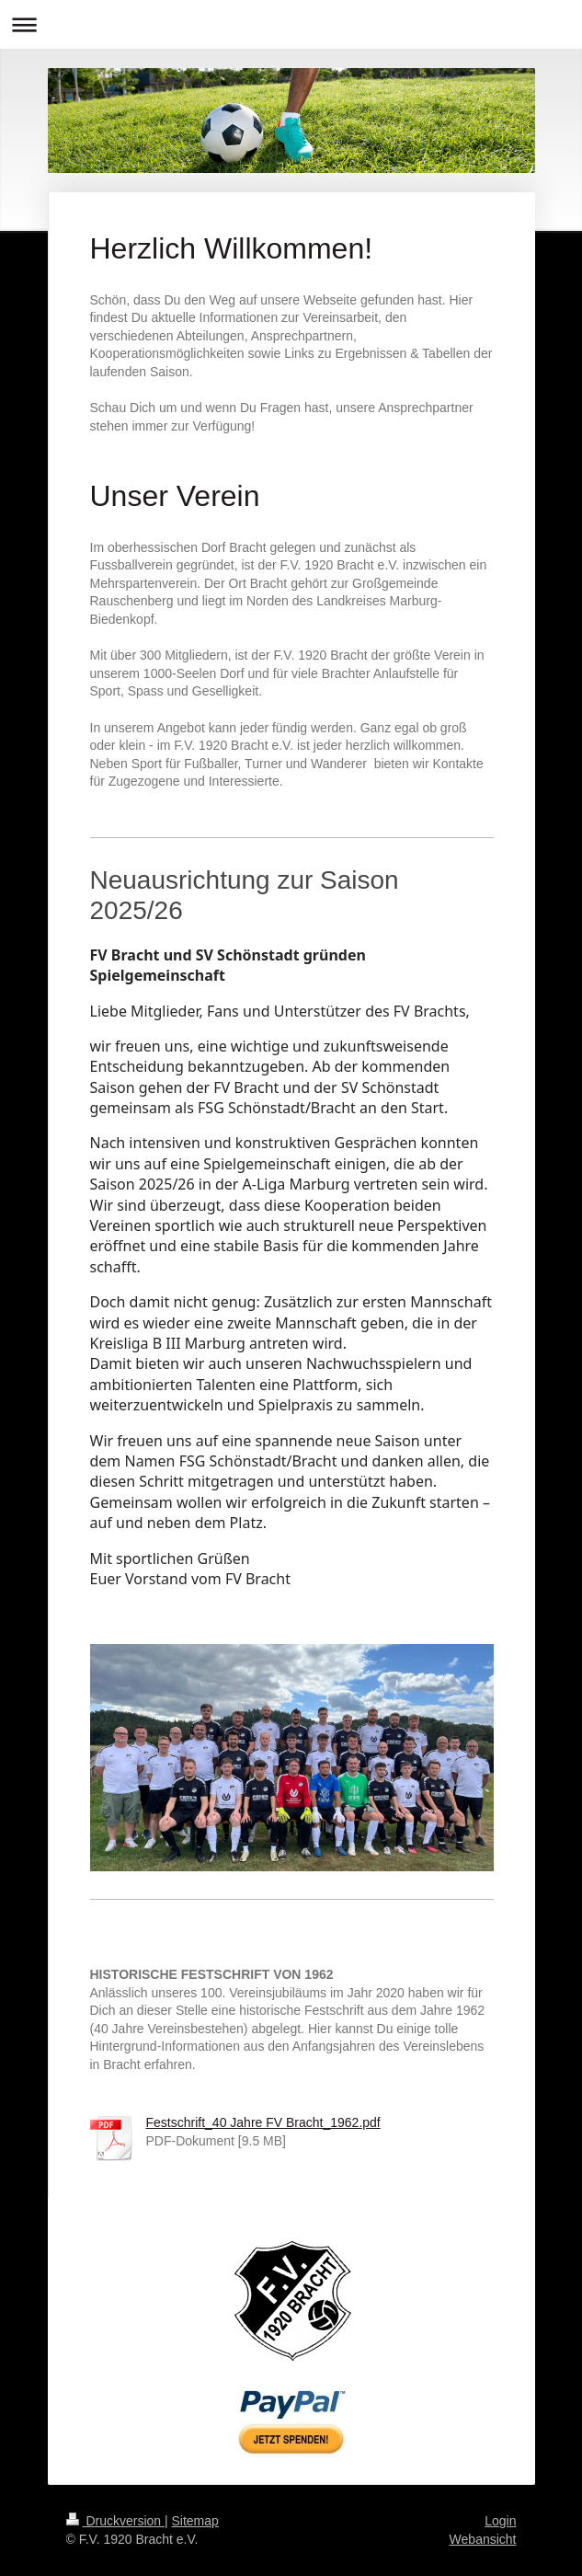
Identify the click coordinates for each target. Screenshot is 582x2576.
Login (500, 2520)
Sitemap (195, 2520)
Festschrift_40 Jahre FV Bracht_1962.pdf (263, 2122)
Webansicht (483, 2539)
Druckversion (115, 2520)
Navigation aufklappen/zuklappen (291, 24)
